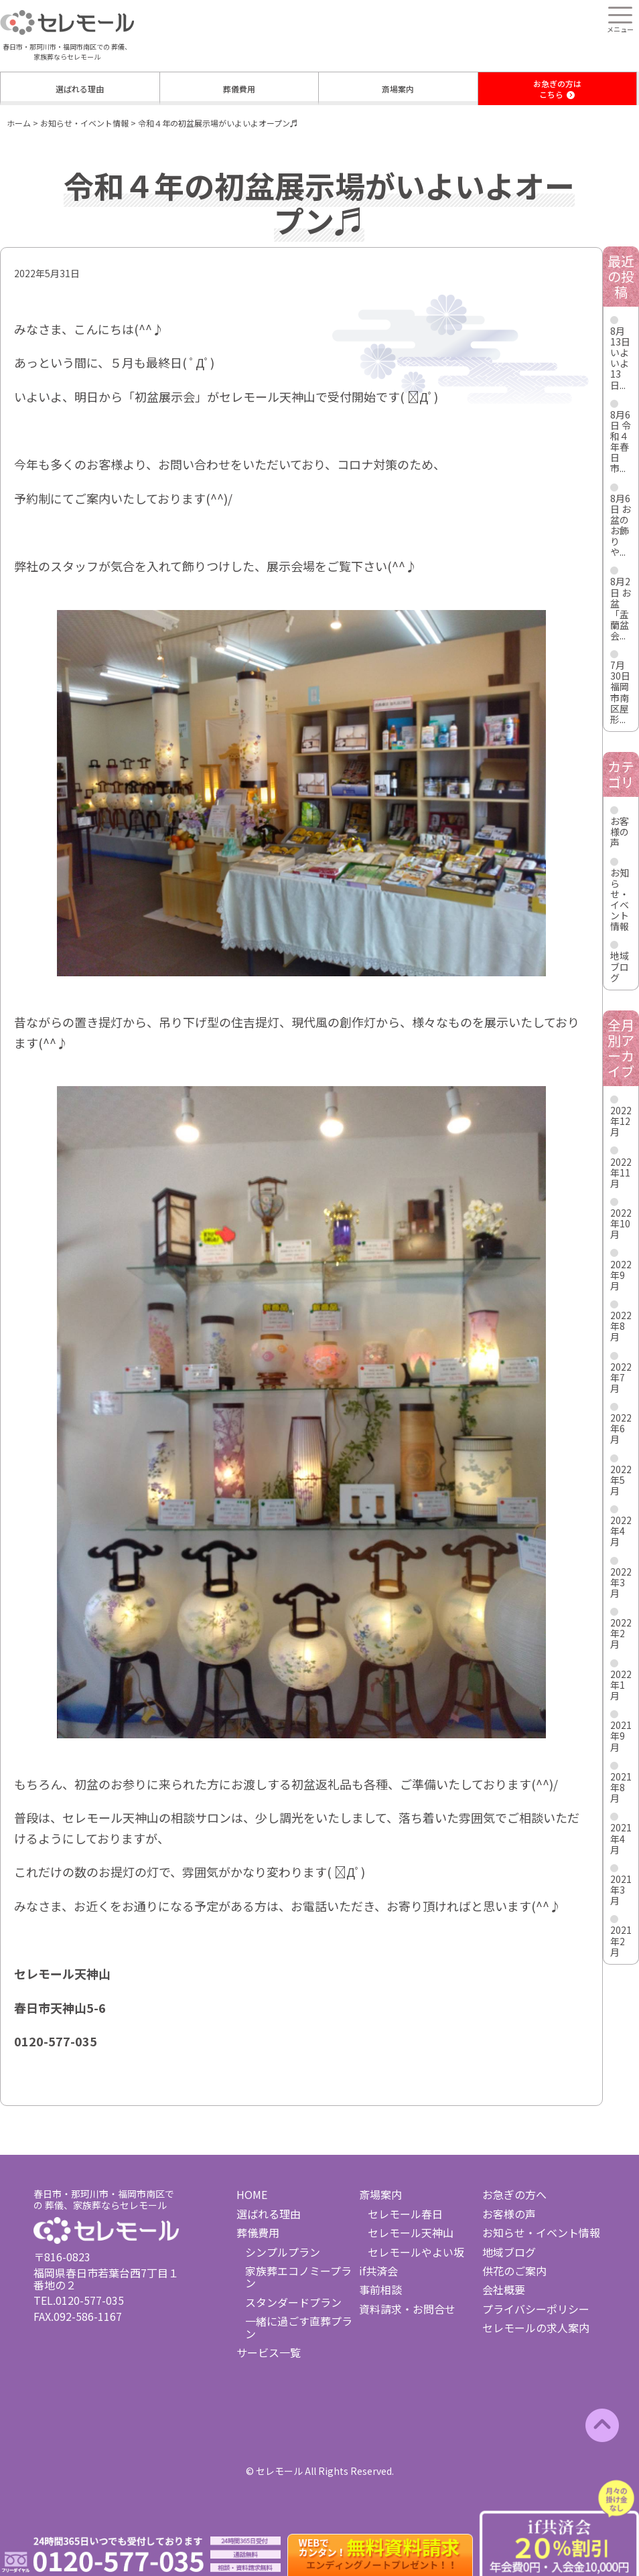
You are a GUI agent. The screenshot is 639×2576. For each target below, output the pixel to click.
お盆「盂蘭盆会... (620, 614)
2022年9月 (621, 1275)
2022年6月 (621, 1428)
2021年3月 (621, 1889)
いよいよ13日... (619, 368)
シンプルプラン (282, 2252)
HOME (251, 2194)
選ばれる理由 (80, 88)
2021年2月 (621, 1940)
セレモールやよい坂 (416, 2252)
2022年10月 (621, 1223)
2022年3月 (621, 1582)
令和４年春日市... (620, 447)
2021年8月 (621, 1787)
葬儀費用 (239, 88)
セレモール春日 (405, 2214)
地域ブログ (619, 966)
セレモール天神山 (410, 2232)
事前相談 (380, 2289)
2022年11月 (621, 1172)
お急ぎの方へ (514, 2194)
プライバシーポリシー (535, 2309)
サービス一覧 (268, 2352)
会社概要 (503, 2289)
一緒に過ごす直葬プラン (298, 2327)
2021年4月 (621, 1838)
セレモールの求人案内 (535, 2328)
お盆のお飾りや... (620, 530)
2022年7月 (621, 1377)
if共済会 (378, 2271)
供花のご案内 (514, 2271)
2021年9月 (621, 1735)
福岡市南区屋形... (619, 702)
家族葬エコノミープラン (298, 2277)
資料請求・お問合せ (407, 2309)
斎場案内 (398, 88)
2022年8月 (621, 1325)
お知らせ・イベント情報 (619, 899)
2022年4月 (621, 1530)
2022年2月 (621, 1633)
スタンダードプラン (293, 2302)
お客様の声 (619, 831)
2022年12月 (621, 1121)
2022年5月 (621, 1479)
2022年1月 (621, 1684)
